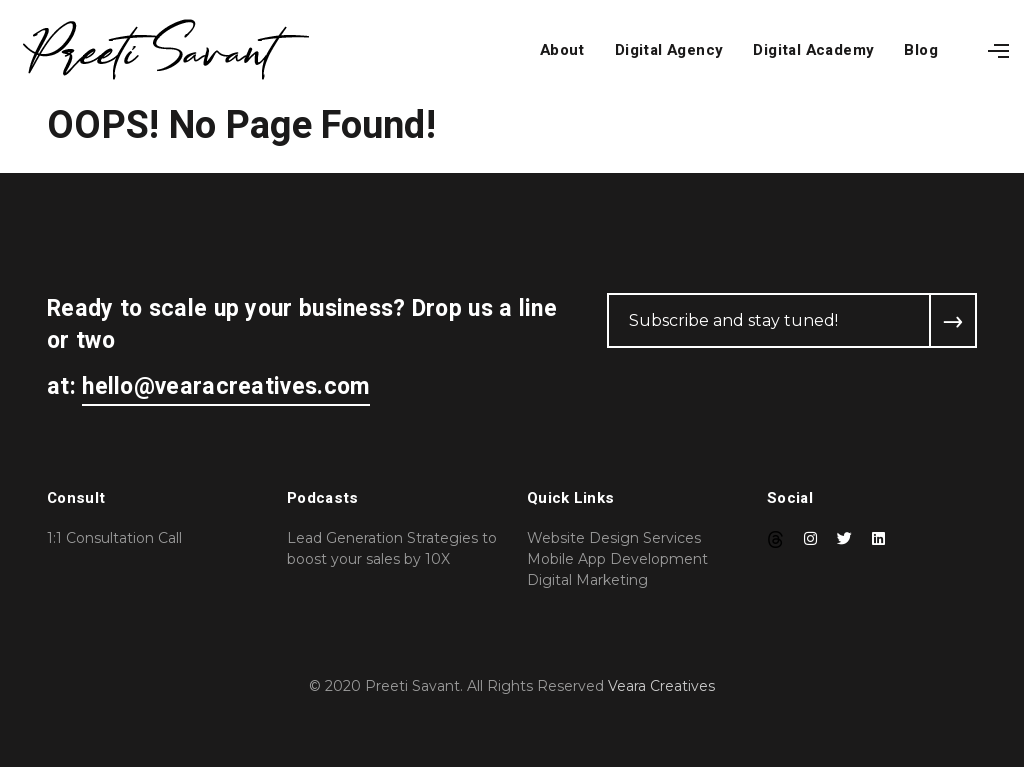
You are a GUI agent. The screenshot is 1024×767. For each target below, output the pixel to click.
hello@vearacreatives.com (226, 387)
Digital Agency (669, 50)
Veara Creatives (661, 686)
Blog (921, 50)
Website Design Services (614, 538)
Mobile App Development (617, 559)
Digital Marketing (587, 580)
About (562, 50)
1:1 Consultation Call (114, 538)
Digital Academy (813, 50)
